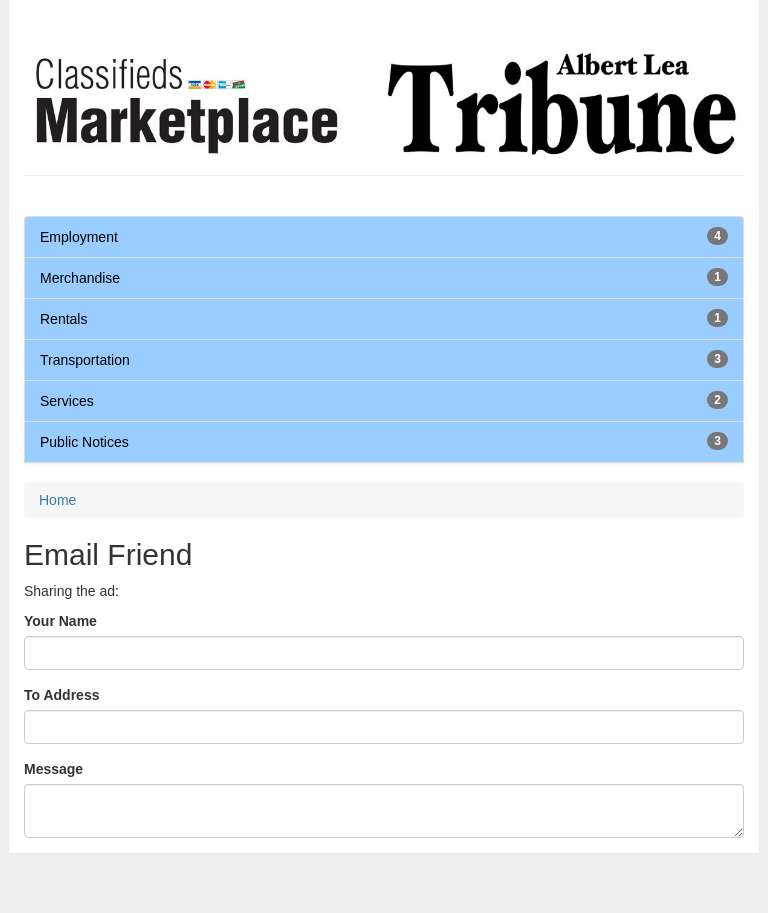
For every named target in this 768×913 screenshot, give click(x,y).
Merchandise (80, 278)
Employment (79, 237)
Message (53, 769)
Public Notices (84, 442)
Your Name (60, 621)
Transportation (85, 360)
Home (57, 500)
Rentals (63, 319)
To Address (61, 695)
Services (67, 401)
